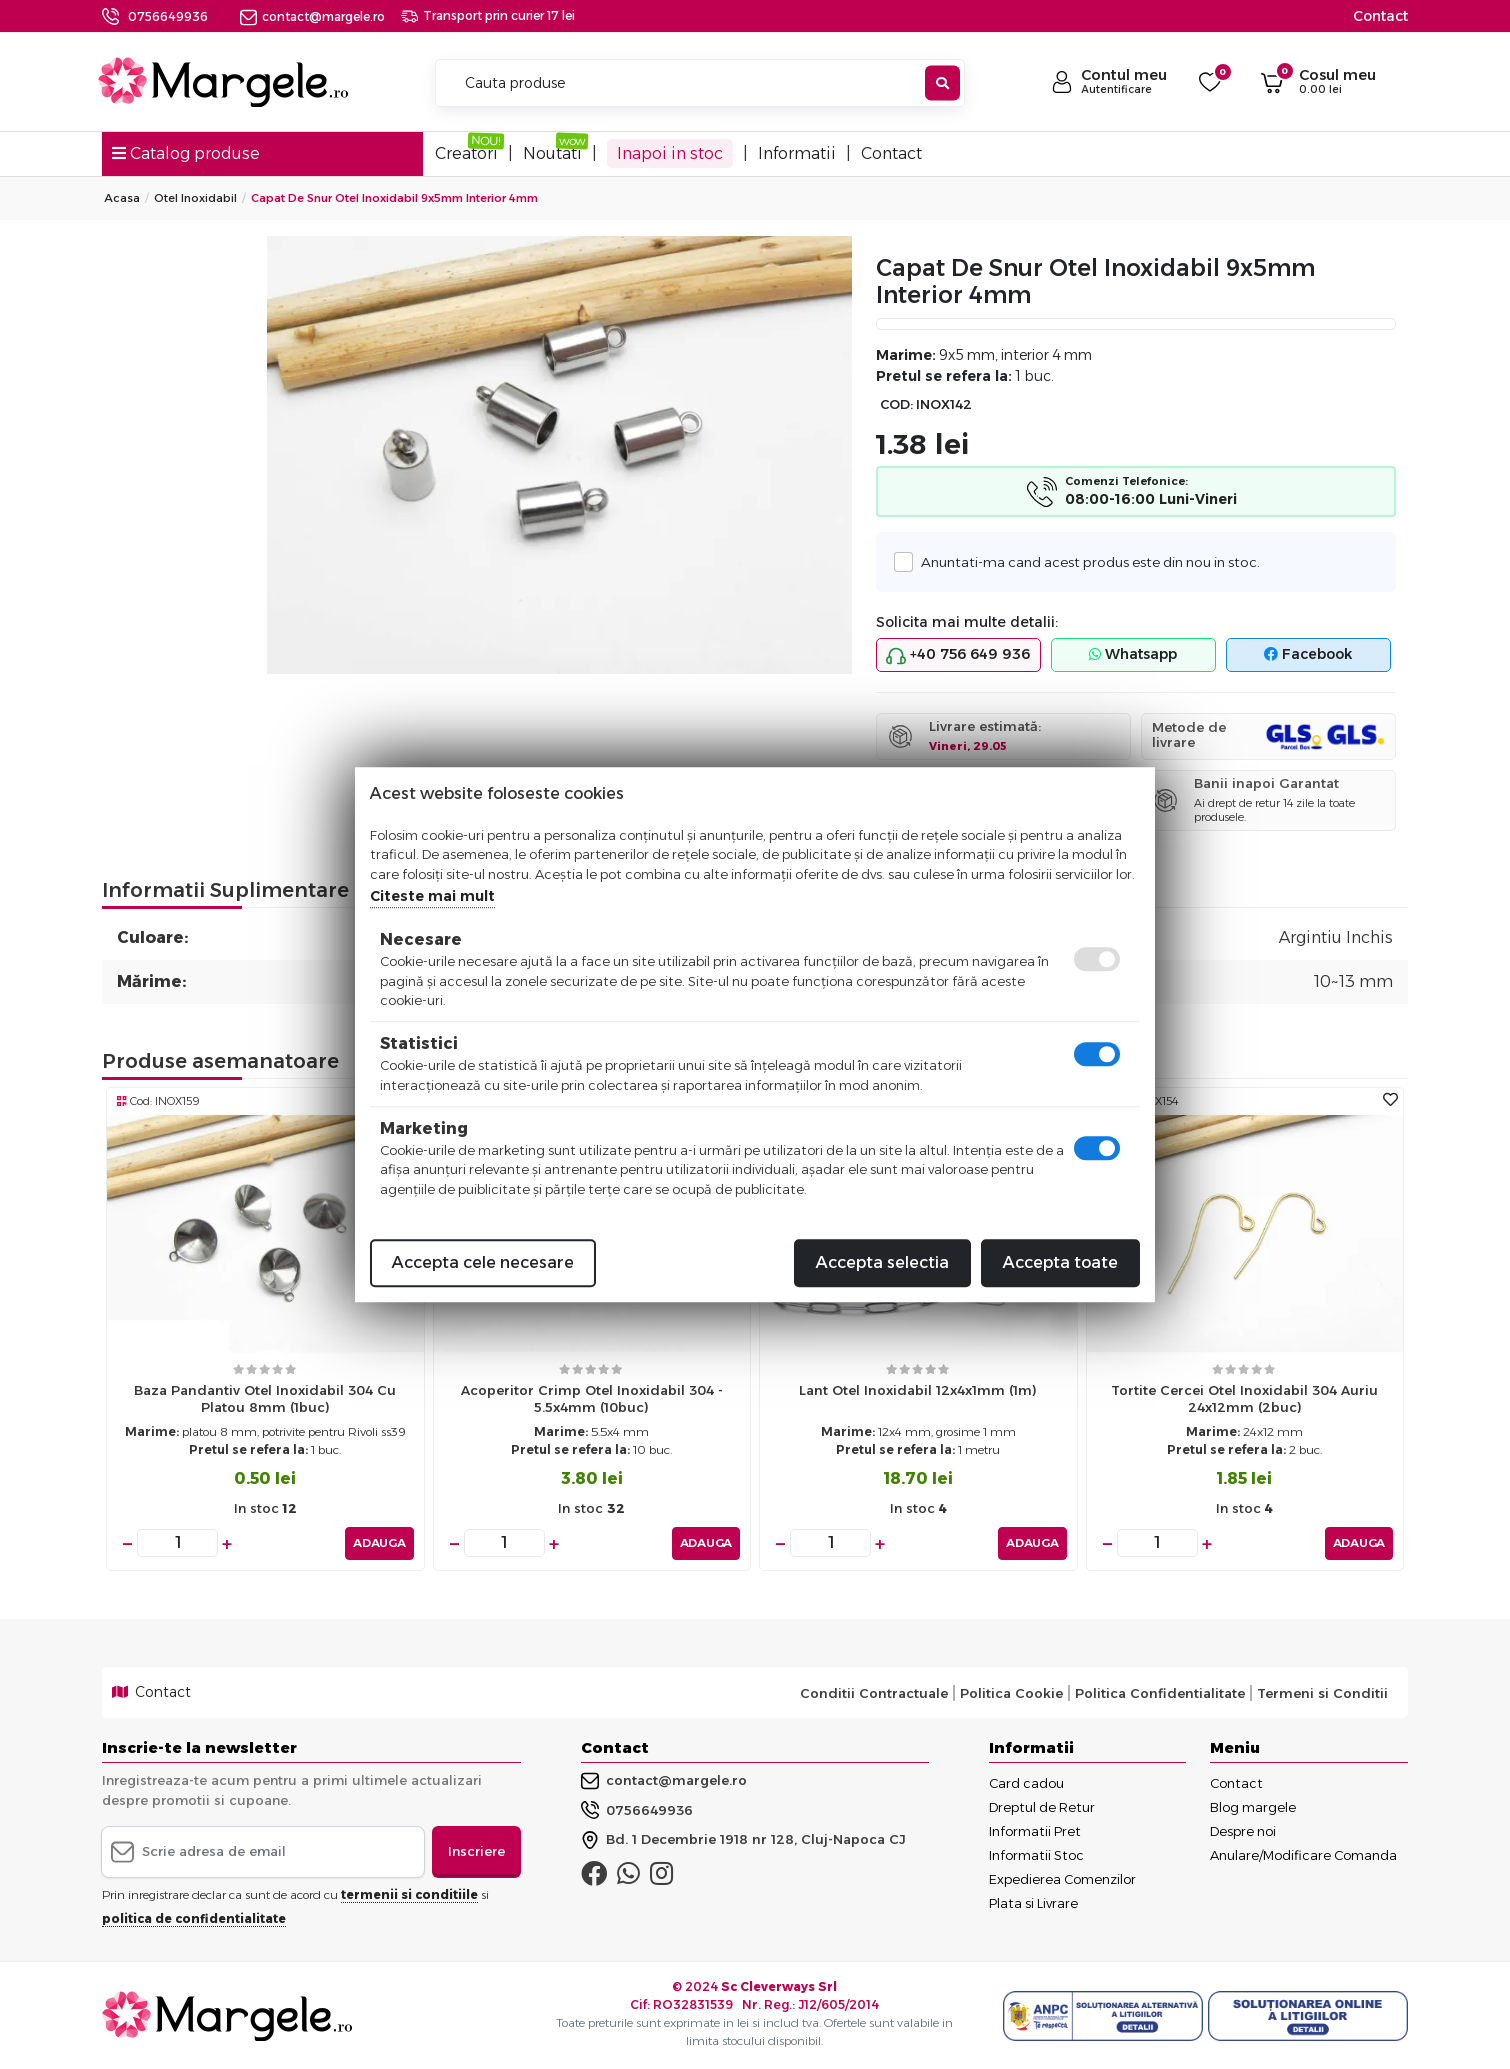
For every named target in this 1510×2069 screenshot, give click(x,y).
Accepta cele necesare (483, 1262)
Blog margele (1253, 1806)
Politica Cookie (1011, 1692)
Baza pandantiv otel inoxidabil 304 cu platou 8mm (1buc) (265, 1398)
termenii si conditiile (409, 1893)
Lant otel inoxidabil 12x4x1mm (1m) (918, 1390)
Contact (1380, 16)
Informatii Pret (1035, 1830)
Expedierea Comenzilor (1062, 1878)
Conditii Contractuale (874, 1692)
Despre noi (1243, 1830)
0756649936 (168, 16)
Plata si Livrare (1033, 1902)
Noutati (552, 153)
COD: (896, 404)
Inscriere (476, 1850)
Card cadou (1026, 1782)
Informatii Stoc (1036, 1854)
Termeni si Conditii (1322, 1692)
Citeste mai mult (432, 896)
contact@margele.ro (312, 16)
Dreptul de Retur (1042, 1806)
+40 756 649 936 (958, 655)
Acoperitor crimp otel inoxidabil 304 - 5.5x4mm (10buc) (592, 1398)
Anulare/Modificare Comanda (1303, 1854)
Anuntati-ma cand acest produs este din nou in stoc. (1085, 561)
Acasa (122, 198)
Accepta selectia (882, 1262)
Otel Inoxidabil (195, 198)
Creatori (466, 153)
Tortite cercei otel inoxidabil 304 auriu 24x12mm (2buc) (1244, 1398)
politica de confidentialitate (194, 1917)
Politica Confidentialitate (1160, 1692)
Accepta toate (1060, 1262)
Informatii (797, 153)
